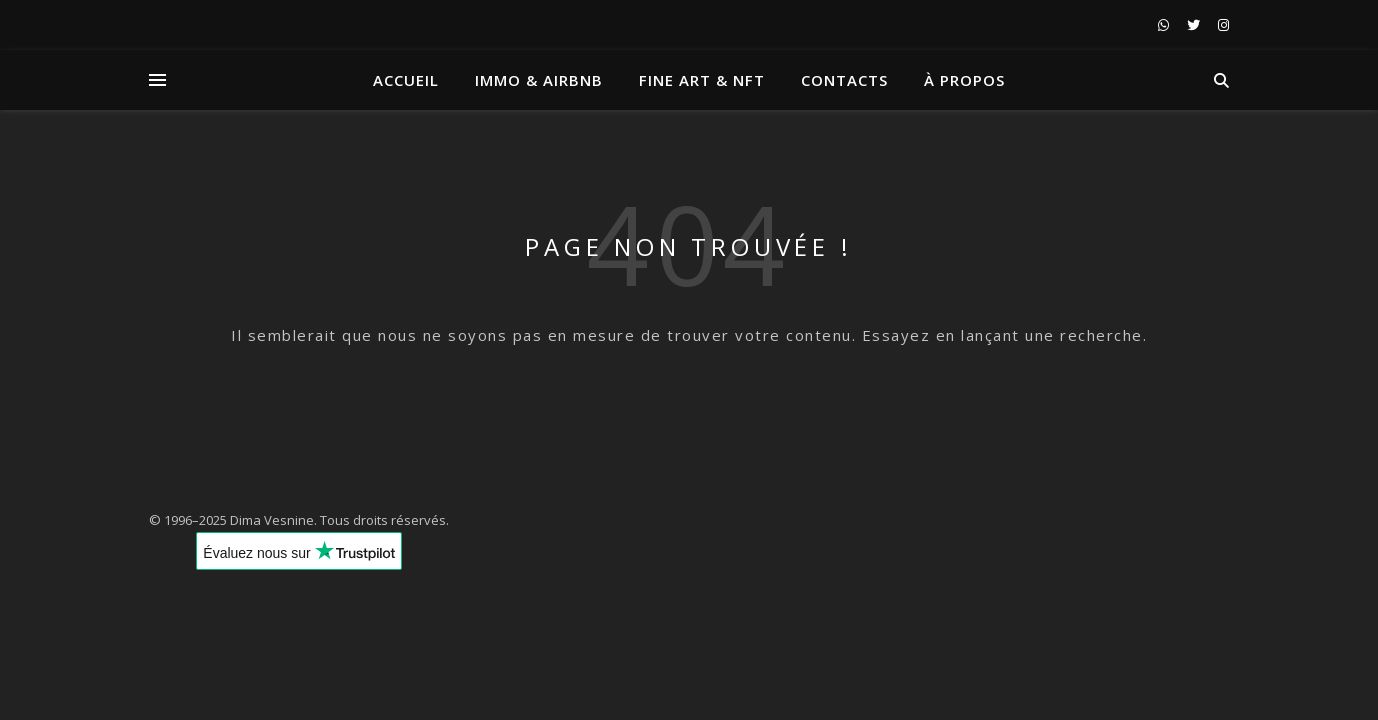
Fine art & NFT (702, 80)
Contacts (844, 80)
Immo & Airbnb (539, 80)
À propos (964, 80)
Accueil (406, 80)
